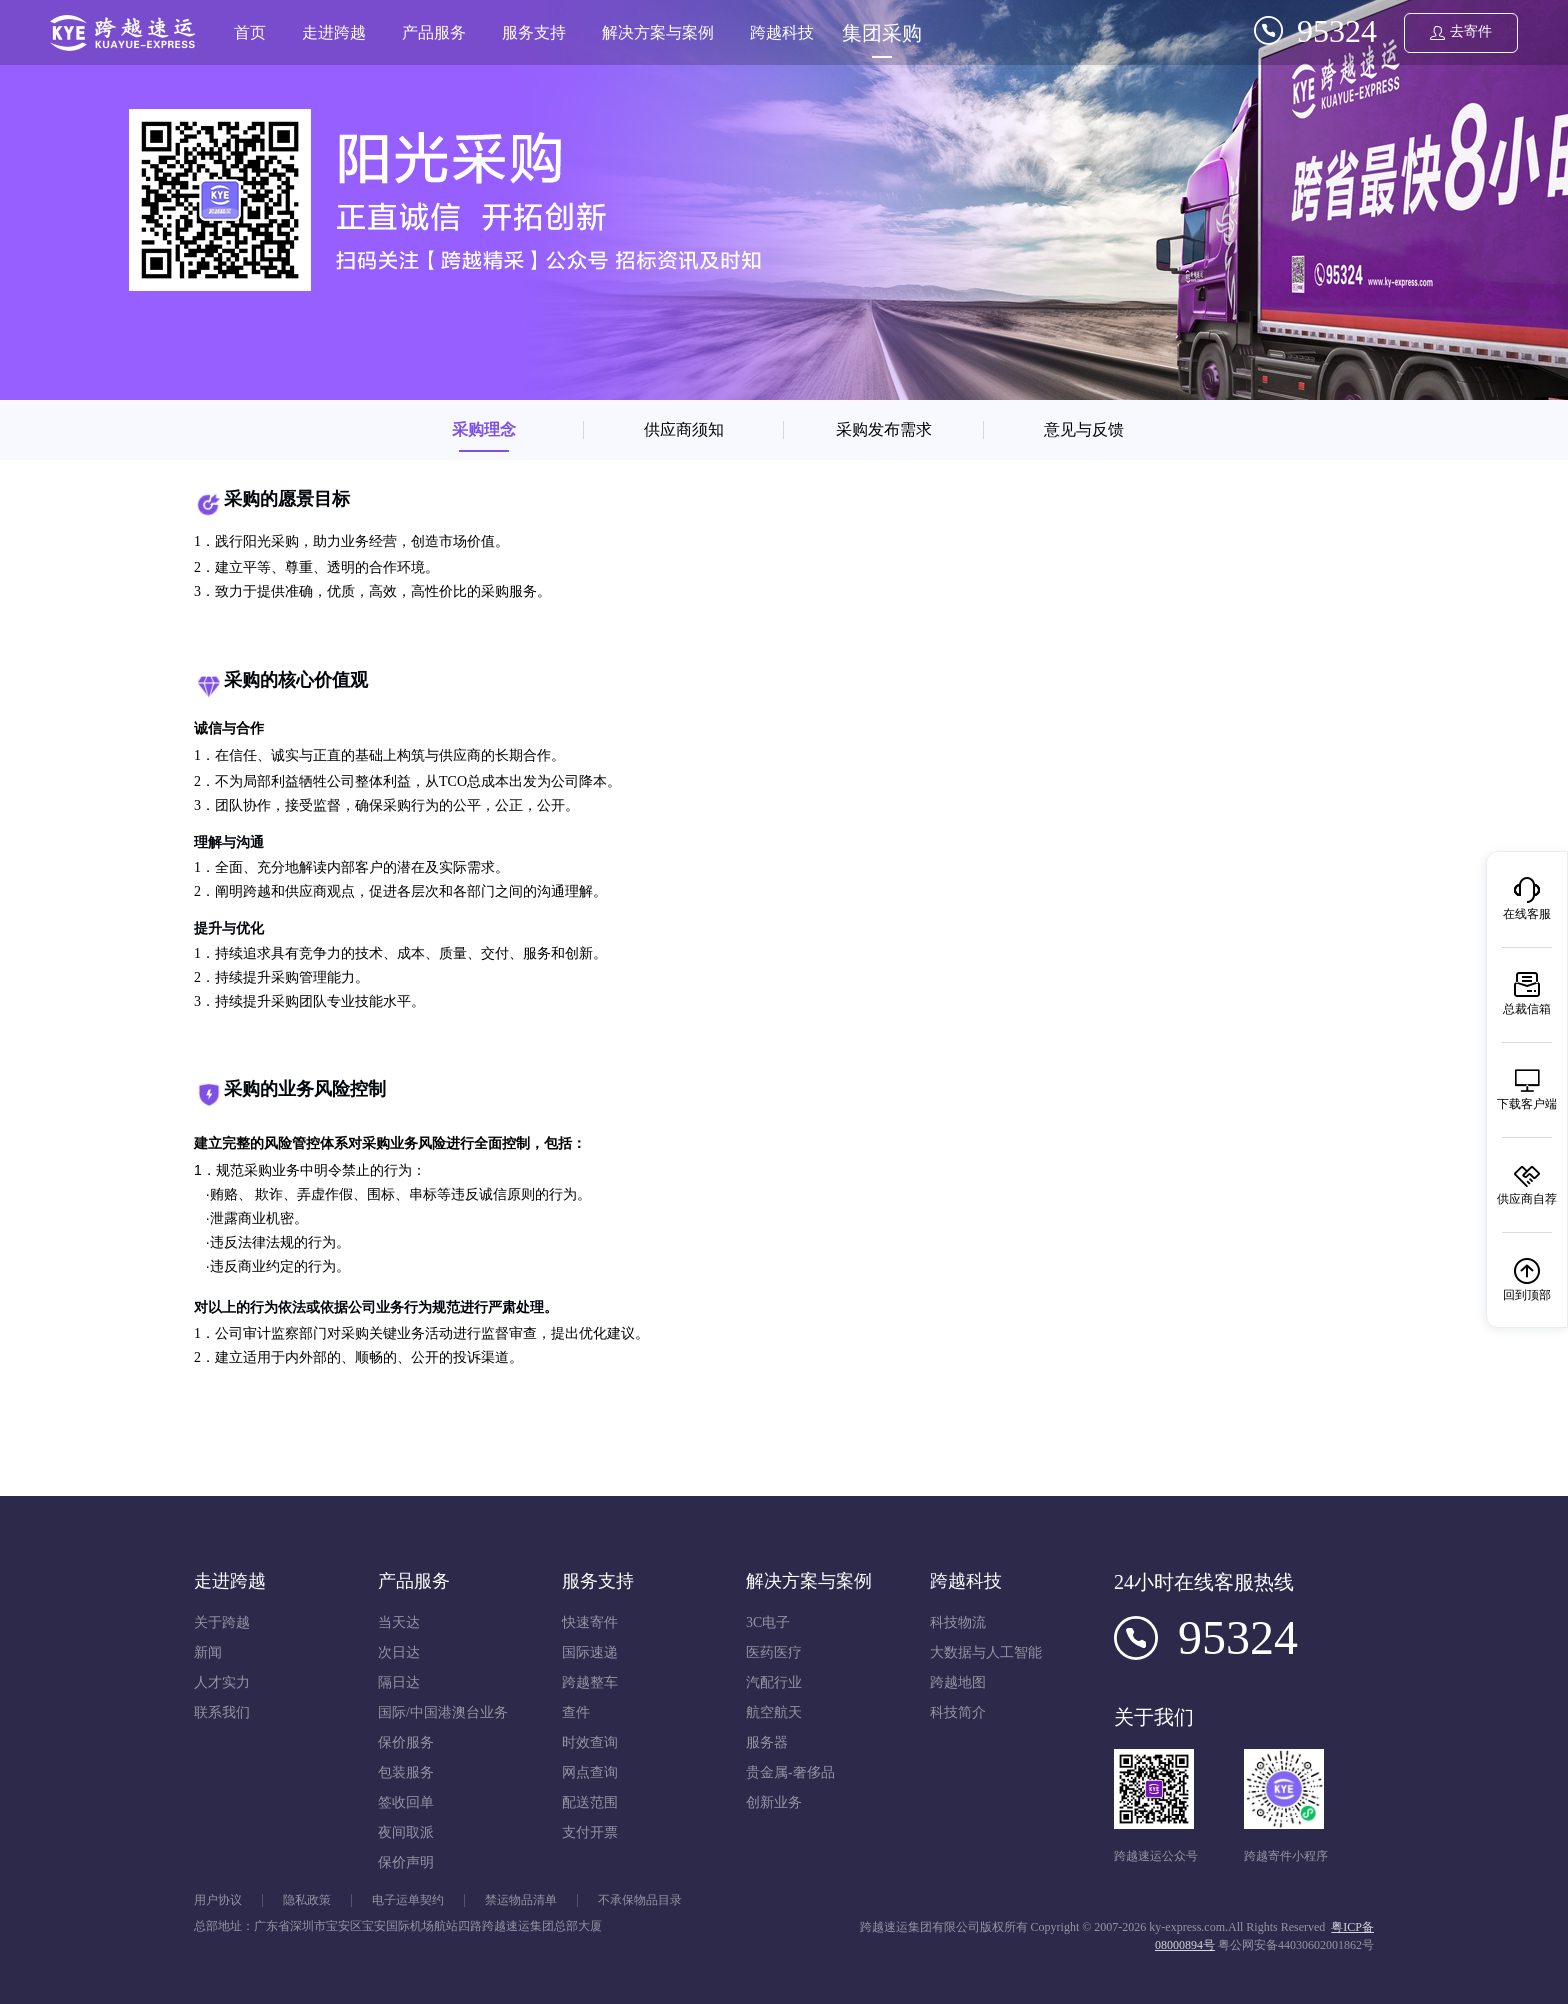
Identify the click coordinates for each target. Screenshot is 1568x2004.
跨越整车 (590, 1682)
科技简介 (958, 1712)
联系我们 (222, 1712)
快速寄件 (590, 1622)
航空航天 (774, 1712)
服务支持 (534, 32)
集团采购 (882, 33)
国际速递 (590, 1652)
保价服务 (406, 1742)
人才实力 (222, 1682)
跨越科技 (782, 32)
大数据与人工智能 (986, 1652)
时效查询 (590, 1742)
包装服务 (406, 1772)
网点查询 (590, 1772)
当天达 (399, 1622)
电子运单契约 (408, 1900)
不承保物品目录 (640, 1900)
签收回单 (406, 1802)
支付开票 (590, 1832)
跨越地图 (958, 1682)
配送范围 (590, 1802)
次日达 (399, 1652)
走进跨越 (334, 32)
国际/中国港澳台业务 (443, 1712)
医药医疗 (774, 1652)
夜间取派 (406, 1832)
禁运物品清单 (521, 1900)
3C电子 (768, 1622)
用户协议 (218, 1900)
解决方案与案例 (658, 32)
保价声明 (406, 1862)
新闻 (208, 1652)
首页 (250, 32)
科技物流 (958, 1622)
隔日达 (399, 1682)
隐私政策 (307, 1900)
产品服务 (434, 32)
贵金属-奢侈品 (790, 1772)
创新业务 (774, 1802)
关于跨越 (222, 1622)
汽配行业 (774, 1682)
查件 (576, 1712)
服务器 (767, 1742)
